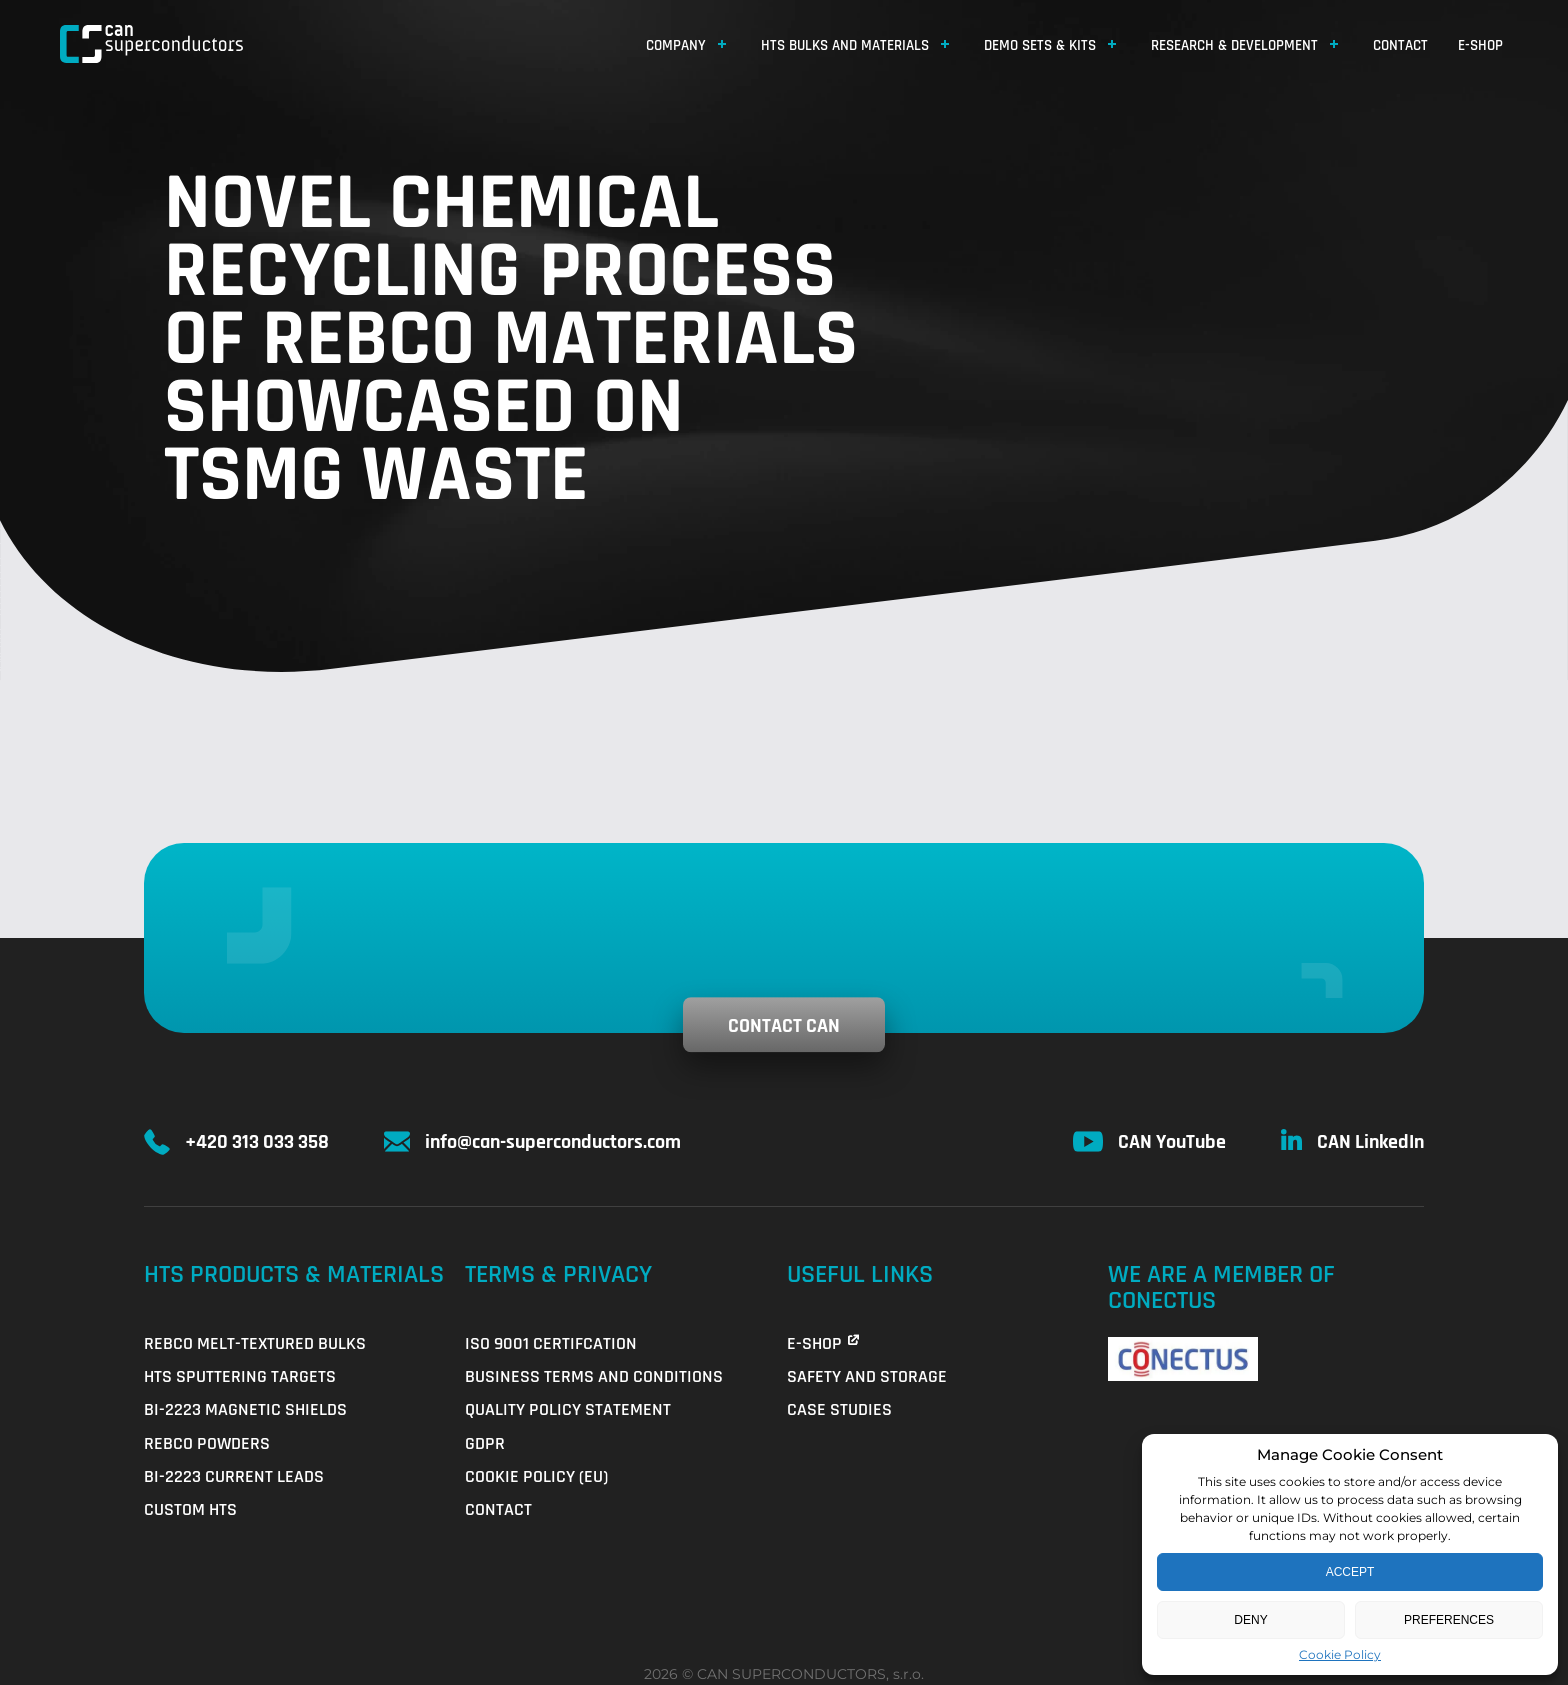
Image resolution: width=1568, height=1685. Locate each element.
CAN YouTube (1172, 1142)
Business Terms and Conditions (594, 1376)
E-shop (1480, 45)
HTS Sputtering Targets (240, 1376)
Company (676, 45)
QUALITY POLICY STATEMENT (568, 1409)
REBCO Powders (207, 1443)
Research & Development (1234, 45)
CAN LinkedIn (1370, 1142)
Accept (1350, 1572)
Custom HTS (190, 1509)
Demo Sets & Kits (1040, 45)
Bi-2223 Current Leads (234, 1476)
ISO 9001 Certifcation (551, 1343)
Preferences (1449, 1620)
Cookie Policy (1340, 1654)
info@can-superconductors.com (553, 1142)
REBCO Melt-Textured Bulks (255, 1343)
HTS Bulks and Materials (845, 45)
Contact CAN (784, 1026)
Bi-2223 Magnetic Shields (245, 1409)
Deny (1250, 1620)
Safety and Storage (867, 1376)
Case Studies (839, 1409)
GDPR (485, 1443)
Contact (1400, 45)
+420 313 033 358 (257, 1142)
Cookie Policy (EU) (536, 1476)
